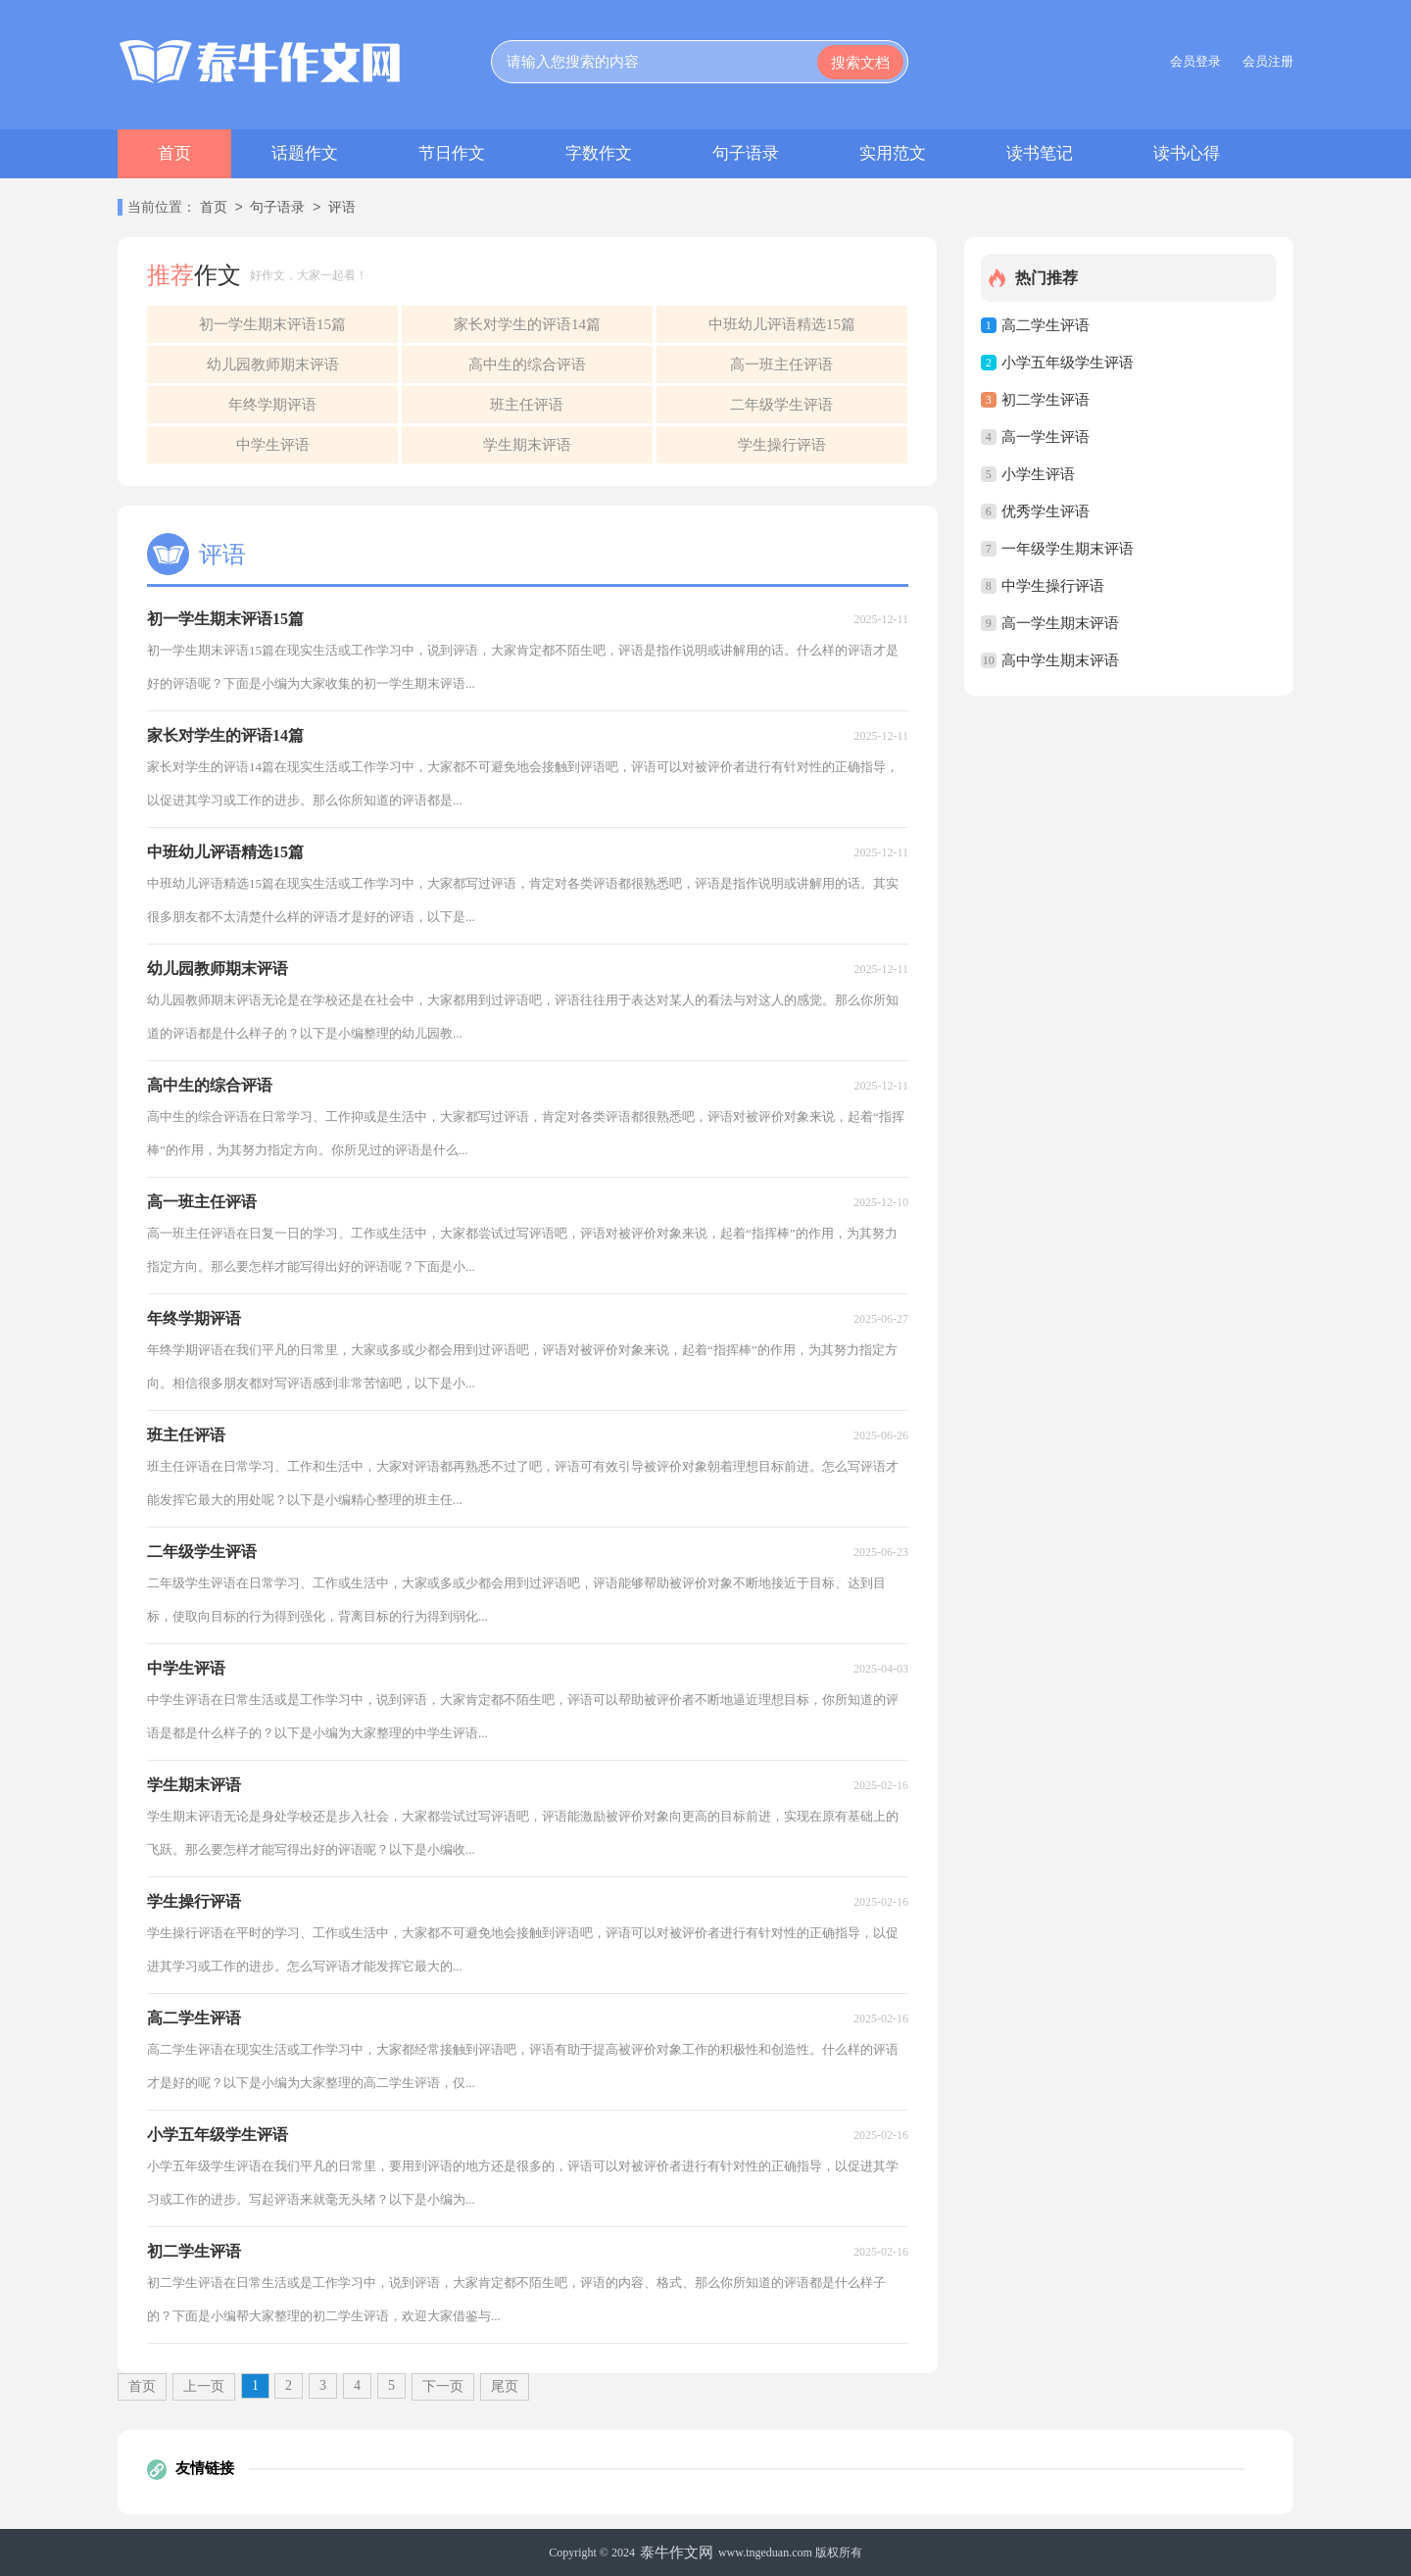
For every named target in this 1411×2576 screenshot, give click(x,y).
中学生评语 (273, 445)
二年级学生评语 (781, 405)
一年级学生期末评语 (1067, 549)
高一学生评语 (1045, 437)
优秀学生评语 (1045, 511)
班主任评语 (526, 405)
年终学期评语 (272, 405)
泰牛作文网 (676, 2552)
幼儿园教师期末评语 (273, 364)
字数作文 (598, 153)
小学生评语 (1038, 474)
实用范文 (892, 153)
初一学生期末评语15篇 (272, 324)
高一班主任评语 (781, 364)
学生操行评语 (782, 445)
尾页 (504, 2386)
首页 (174, 153)
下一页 (442, 2386)
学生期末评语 (527, 445)
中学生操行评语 (1052, 586)
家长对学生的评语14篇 (527, 324)
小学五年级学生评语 (1067, 362)
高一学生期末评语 (1060, 623)
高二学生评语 (1045, 325)
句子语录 (745, 153)
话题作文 (304, 153)
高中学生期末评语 (1060, 660)
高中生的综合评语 (527, 364)
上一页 (203, 2386)
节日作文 (451, 153)
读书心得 (1186, 153)
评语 (342, 208)
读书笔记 (1039, 153)
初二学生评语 (1045, 400)
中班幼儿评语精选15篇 (781, 324)
